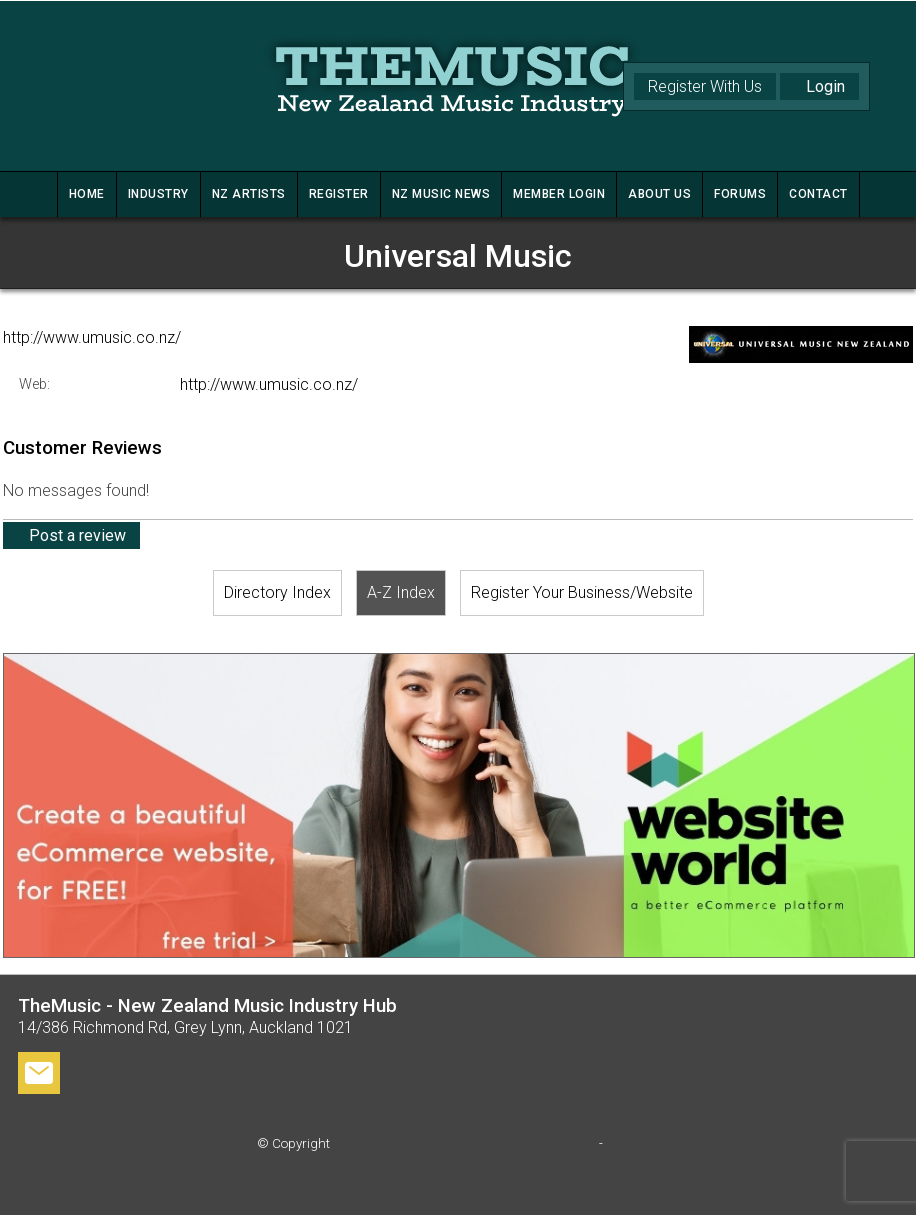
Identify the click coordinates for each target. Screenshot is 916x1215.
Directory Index (277, 592)
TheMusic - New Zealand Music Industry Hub (464, 1143)
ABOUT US (659, 194)
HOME (87, 194)
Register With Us (705, 86)
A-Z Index (401, 592)
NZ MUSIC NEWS (441, 194)
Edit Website (458, 1183)
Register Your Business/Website (582, 592)
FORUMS (740, 194)
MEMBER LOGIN (559, 194)
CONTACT (818, 194)
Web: (34, 384)
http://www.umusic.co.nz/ (92, 337)
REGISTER (339, 194)
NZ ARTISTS (249, 194)
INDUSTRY (158, 194)
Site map (632, 1143)
